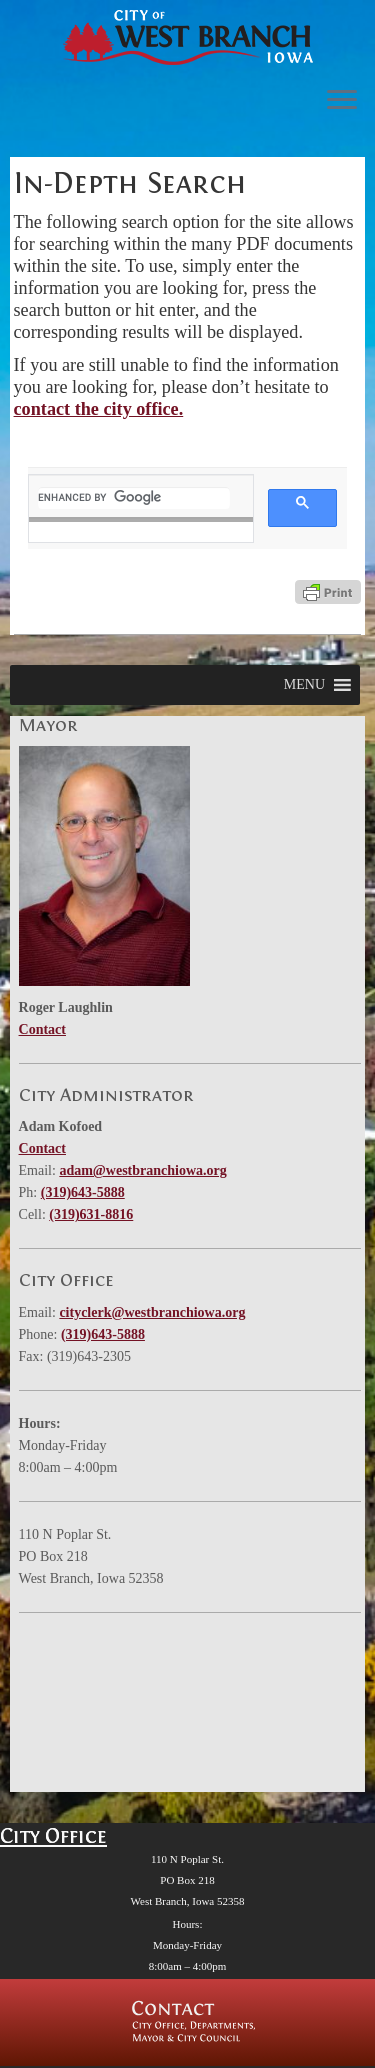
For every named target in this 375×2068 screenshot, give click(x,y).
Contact (42, 1029)
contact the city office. (99, 409)
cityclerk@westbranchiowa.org (152, 1312)
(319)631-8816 (91, 1214)
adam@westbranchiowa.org (142, 1170)
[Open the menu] (342, 101)
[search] (134, 498)
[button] (304, 685)
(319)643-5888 (83, 1192)
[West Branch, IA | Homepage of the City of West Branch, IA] (187, 37)
